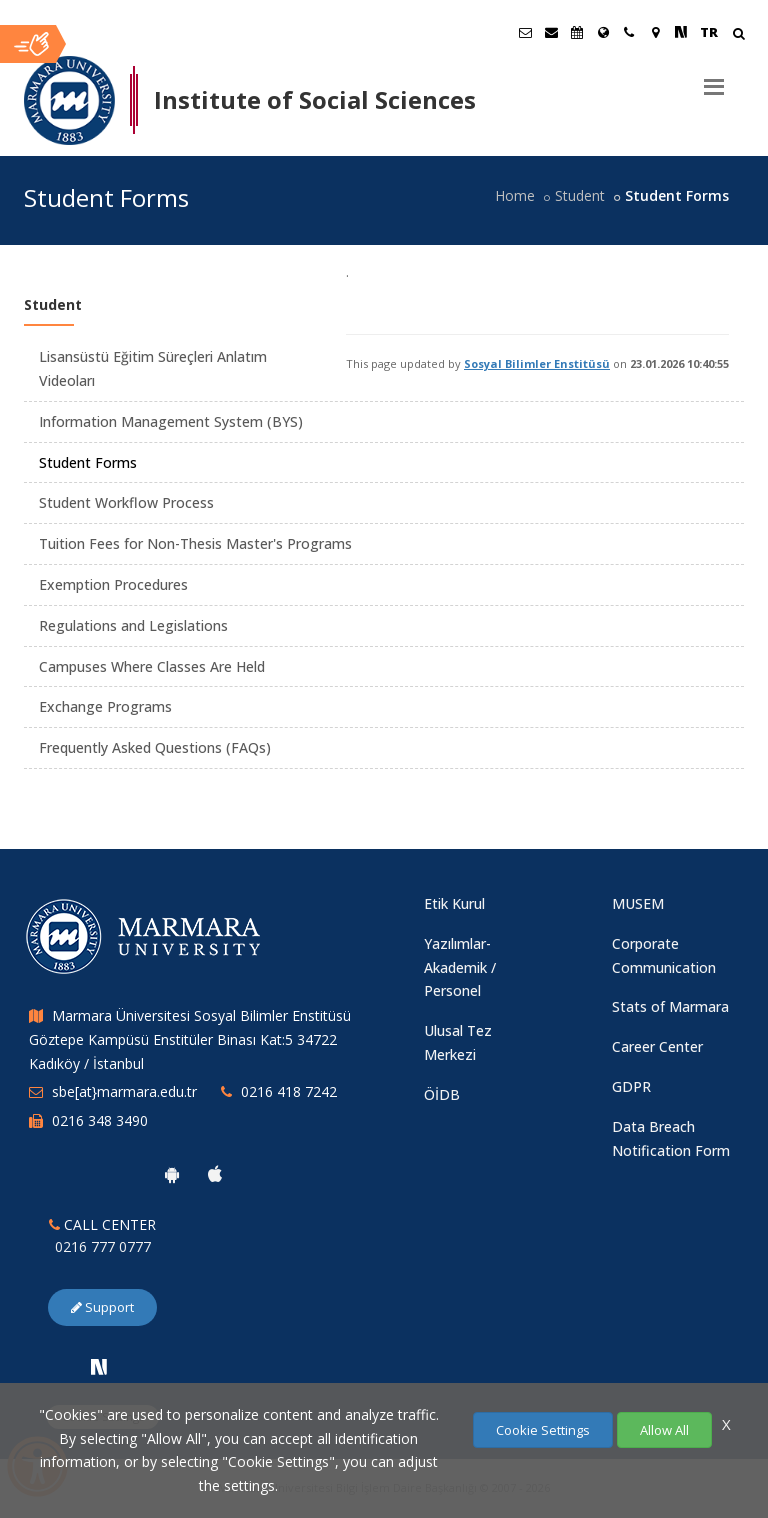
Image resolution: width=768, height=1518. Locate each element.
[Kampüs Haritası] (655, 32)
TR (709, 32)
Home (515, 195)
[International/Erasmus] (603, 32)
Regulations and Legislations (133, 625)
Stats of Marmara (670, 1006)
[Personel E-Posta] (551, 32)
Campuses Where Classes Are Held (152, 666)
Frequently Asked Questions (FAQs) (155, 747)
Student (580, 195)
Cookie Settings (543, 1430)
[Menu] (714, 79)
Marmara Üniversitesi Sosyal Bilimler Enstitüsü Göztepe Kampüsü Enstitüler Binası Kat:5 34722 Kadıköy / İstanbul (190, 1039)
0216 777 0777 (103, 1246)
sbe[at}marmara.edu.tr (124, 1091)
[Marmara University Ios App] (215, 1174)
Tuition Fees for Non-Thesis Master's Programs (195, 543)
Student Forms (88, 462)
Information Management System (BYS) (171, 421)
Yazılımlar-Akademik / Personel (460, 967)
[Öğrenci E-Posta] (525, 32)
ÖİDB (442, 1094)
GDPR (631, 1086)
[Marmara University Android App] (172, 1174)
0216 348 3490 (100, 1120)
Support (102, 1307)
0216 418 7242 (289, 1091)
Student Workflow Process (126, 502)
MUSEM (638, 903)
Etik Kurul (454, 903)
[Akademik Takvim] (577, 32)
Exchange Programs (105, 706)
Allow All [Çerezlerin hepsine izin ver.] (664, 1430)
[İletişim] (629, 32)
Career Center (657, 1046)
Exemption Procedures (113, 584)
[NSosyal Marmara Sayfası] (681, 32)
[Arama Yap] (738, 35)
